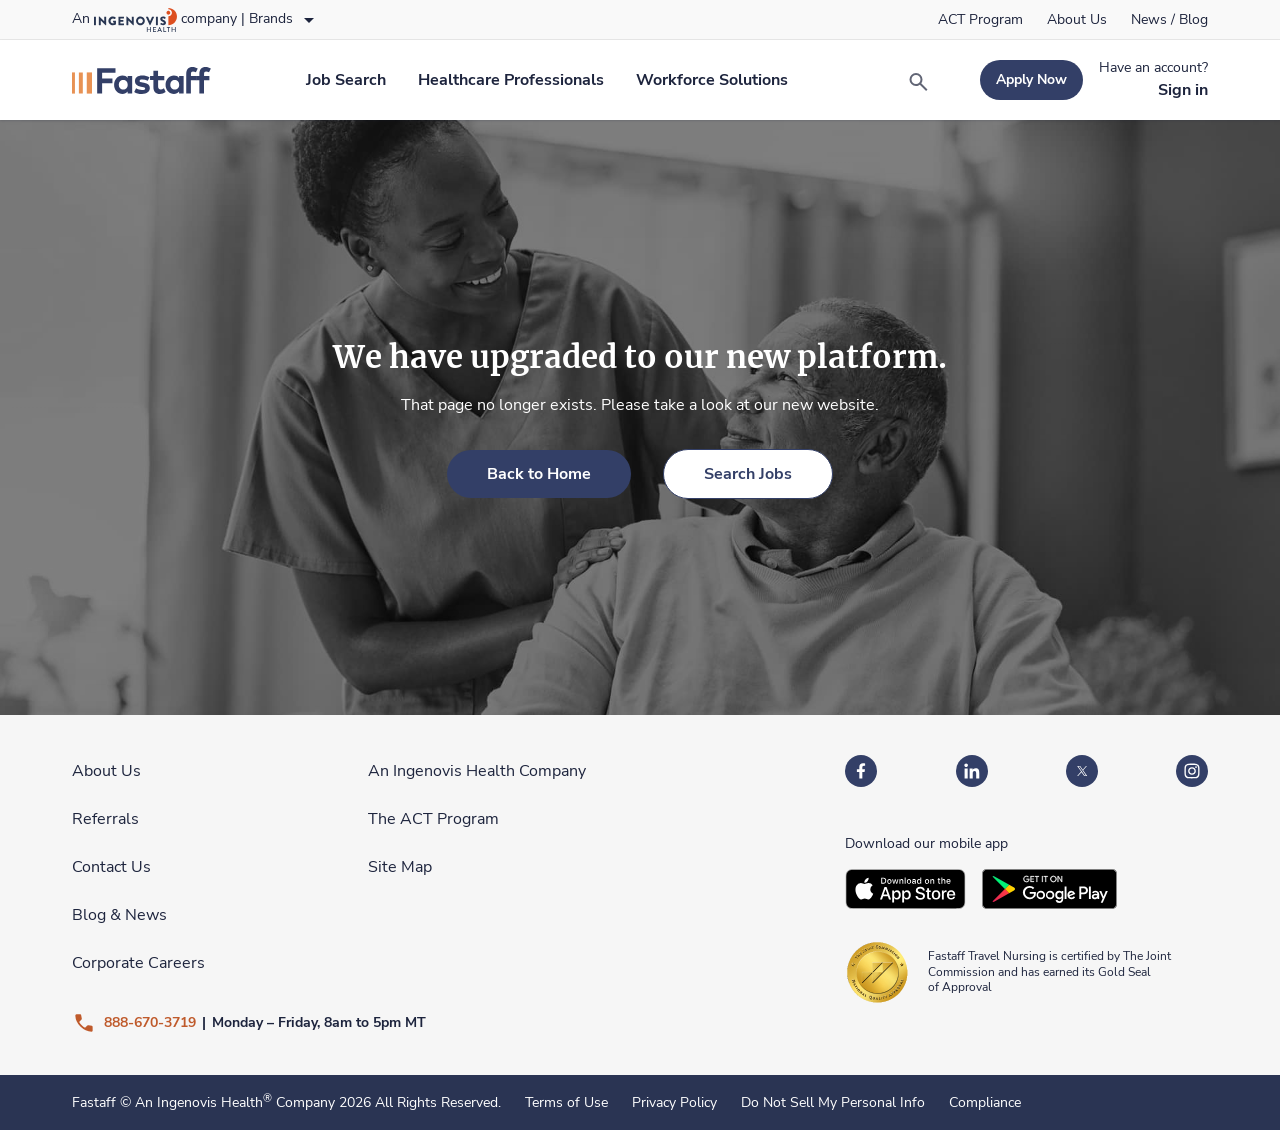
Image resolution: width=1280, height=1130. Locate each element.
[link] (980, 20)
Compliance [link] (985, 1103)
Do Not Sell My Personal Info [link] (833, 1103)
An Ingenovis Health (201, 1102)
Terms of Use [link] (566, 1103)
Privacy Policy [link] (674, 1103)
